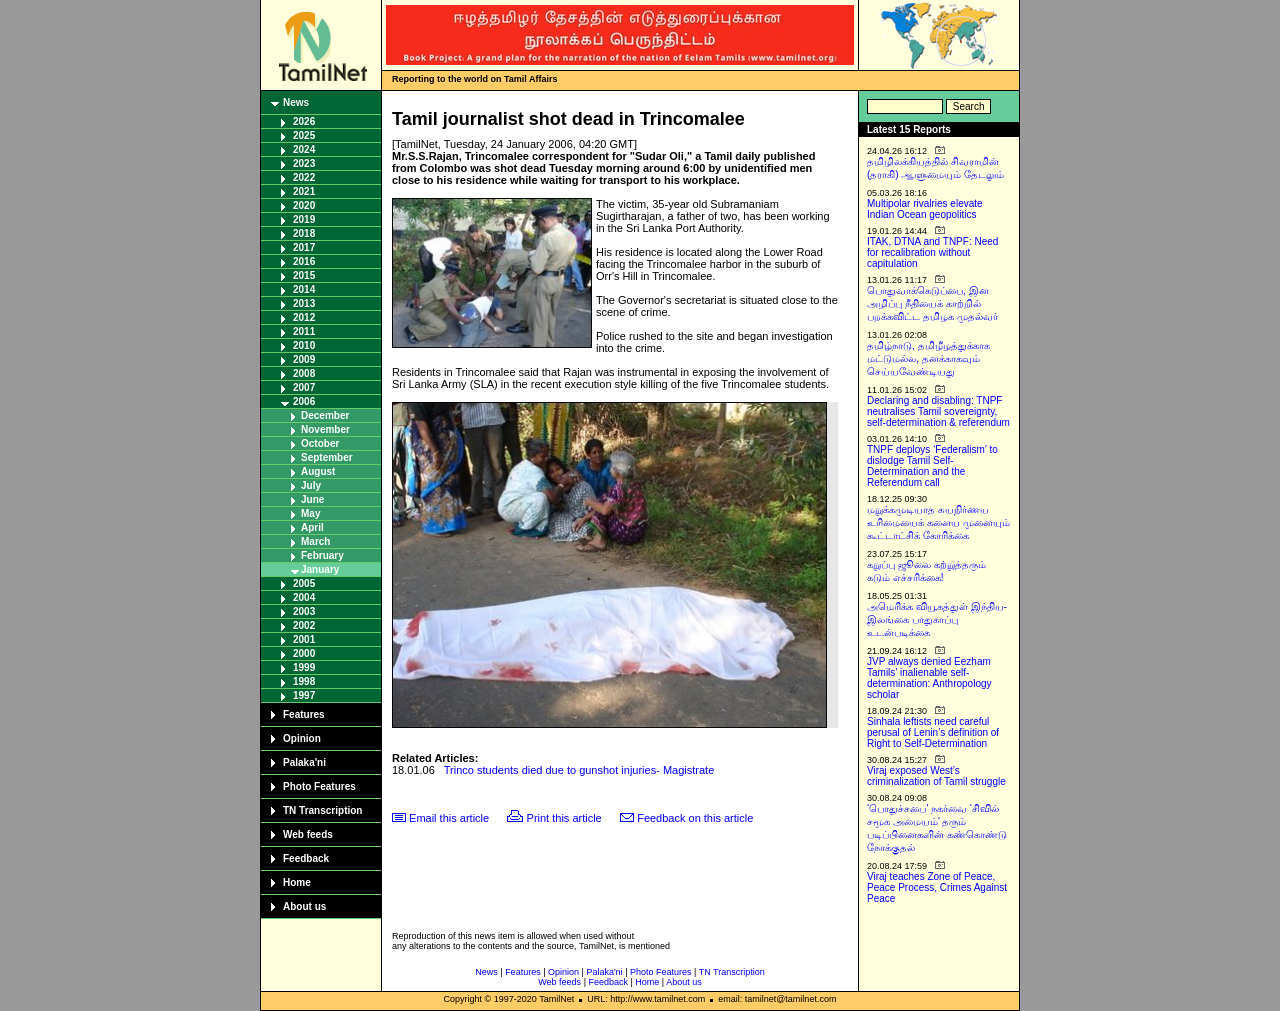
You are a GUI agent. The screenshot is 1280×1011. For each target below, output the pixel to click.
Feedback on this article (695, 818)
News (296, 102)
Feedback (306, 858)
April (312, 527)
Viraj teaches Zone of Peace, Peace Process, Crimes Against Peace (937, 887)
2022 (304, 177)
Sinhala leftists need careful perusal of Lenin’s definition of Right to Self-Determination (933, 732)
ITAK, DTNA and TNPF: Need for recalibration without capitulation (932, 252)
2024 (304, 149)
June (312, 499)
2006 (304, 401)
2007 (304, 387)
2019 (304, 219)
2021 (304, 191)
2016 (304, 261)
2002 (304, 625)
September (327, 457)
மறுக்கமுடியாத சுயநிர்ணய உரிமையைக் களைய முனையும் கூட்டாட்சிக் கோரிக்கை (938, 522)
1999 (304, 667)
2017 (304, 247)
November (325, 429)
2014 (304, 289)
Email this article (449, 818)
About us (304, 906)
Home (297, 882)
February (322, 555)
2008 (304, 373)
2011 (304, 331)
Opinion (302, 738)
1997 (304, 695)
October (320, 443)
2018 (304, 233)
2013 (304, 303)
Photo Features (319, 786)
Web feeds (308, 834)
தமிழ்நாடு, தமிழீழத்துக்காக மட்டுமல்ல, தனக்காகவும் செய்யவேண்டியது (928, 358)
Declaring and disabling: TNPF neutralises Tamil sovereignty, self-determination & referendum (938, 411)
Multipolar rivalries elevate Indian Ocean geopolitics (925, 209)
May (310, 513)
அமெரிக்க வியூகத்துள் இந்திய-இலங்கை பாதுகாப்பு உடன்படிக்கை (937, 619)
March (315, 541)
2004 (304, 597)
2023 (304, 163)
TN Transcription (322, 810)
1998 (304, 681)
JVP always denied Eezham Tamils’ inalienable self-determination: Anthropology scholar (929, 678)
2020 (304, 205)
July (311, 485)
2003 (304, 611)
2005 (304, 583)
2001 (304, 639)
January (320, 569)
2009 (304, 359)
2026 (304, 121)
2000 (304, 653)
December (325, 415)
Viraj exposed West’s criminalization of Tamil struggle (936, 776)
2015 (304, 275)
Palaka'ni (304, 762)
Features (304, 714)
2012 (304, 317)
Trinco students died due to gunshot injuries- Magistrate (579, 770)
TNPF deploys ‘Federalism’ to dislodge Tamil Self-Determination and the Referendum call (932, 466)
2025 (304, 135)
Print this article (564, 818)
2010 (304, 345)
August (318, 471)
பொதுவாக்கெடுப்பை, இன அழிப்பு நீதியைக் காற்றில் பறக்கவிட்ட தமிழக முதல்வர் (932, 303)
